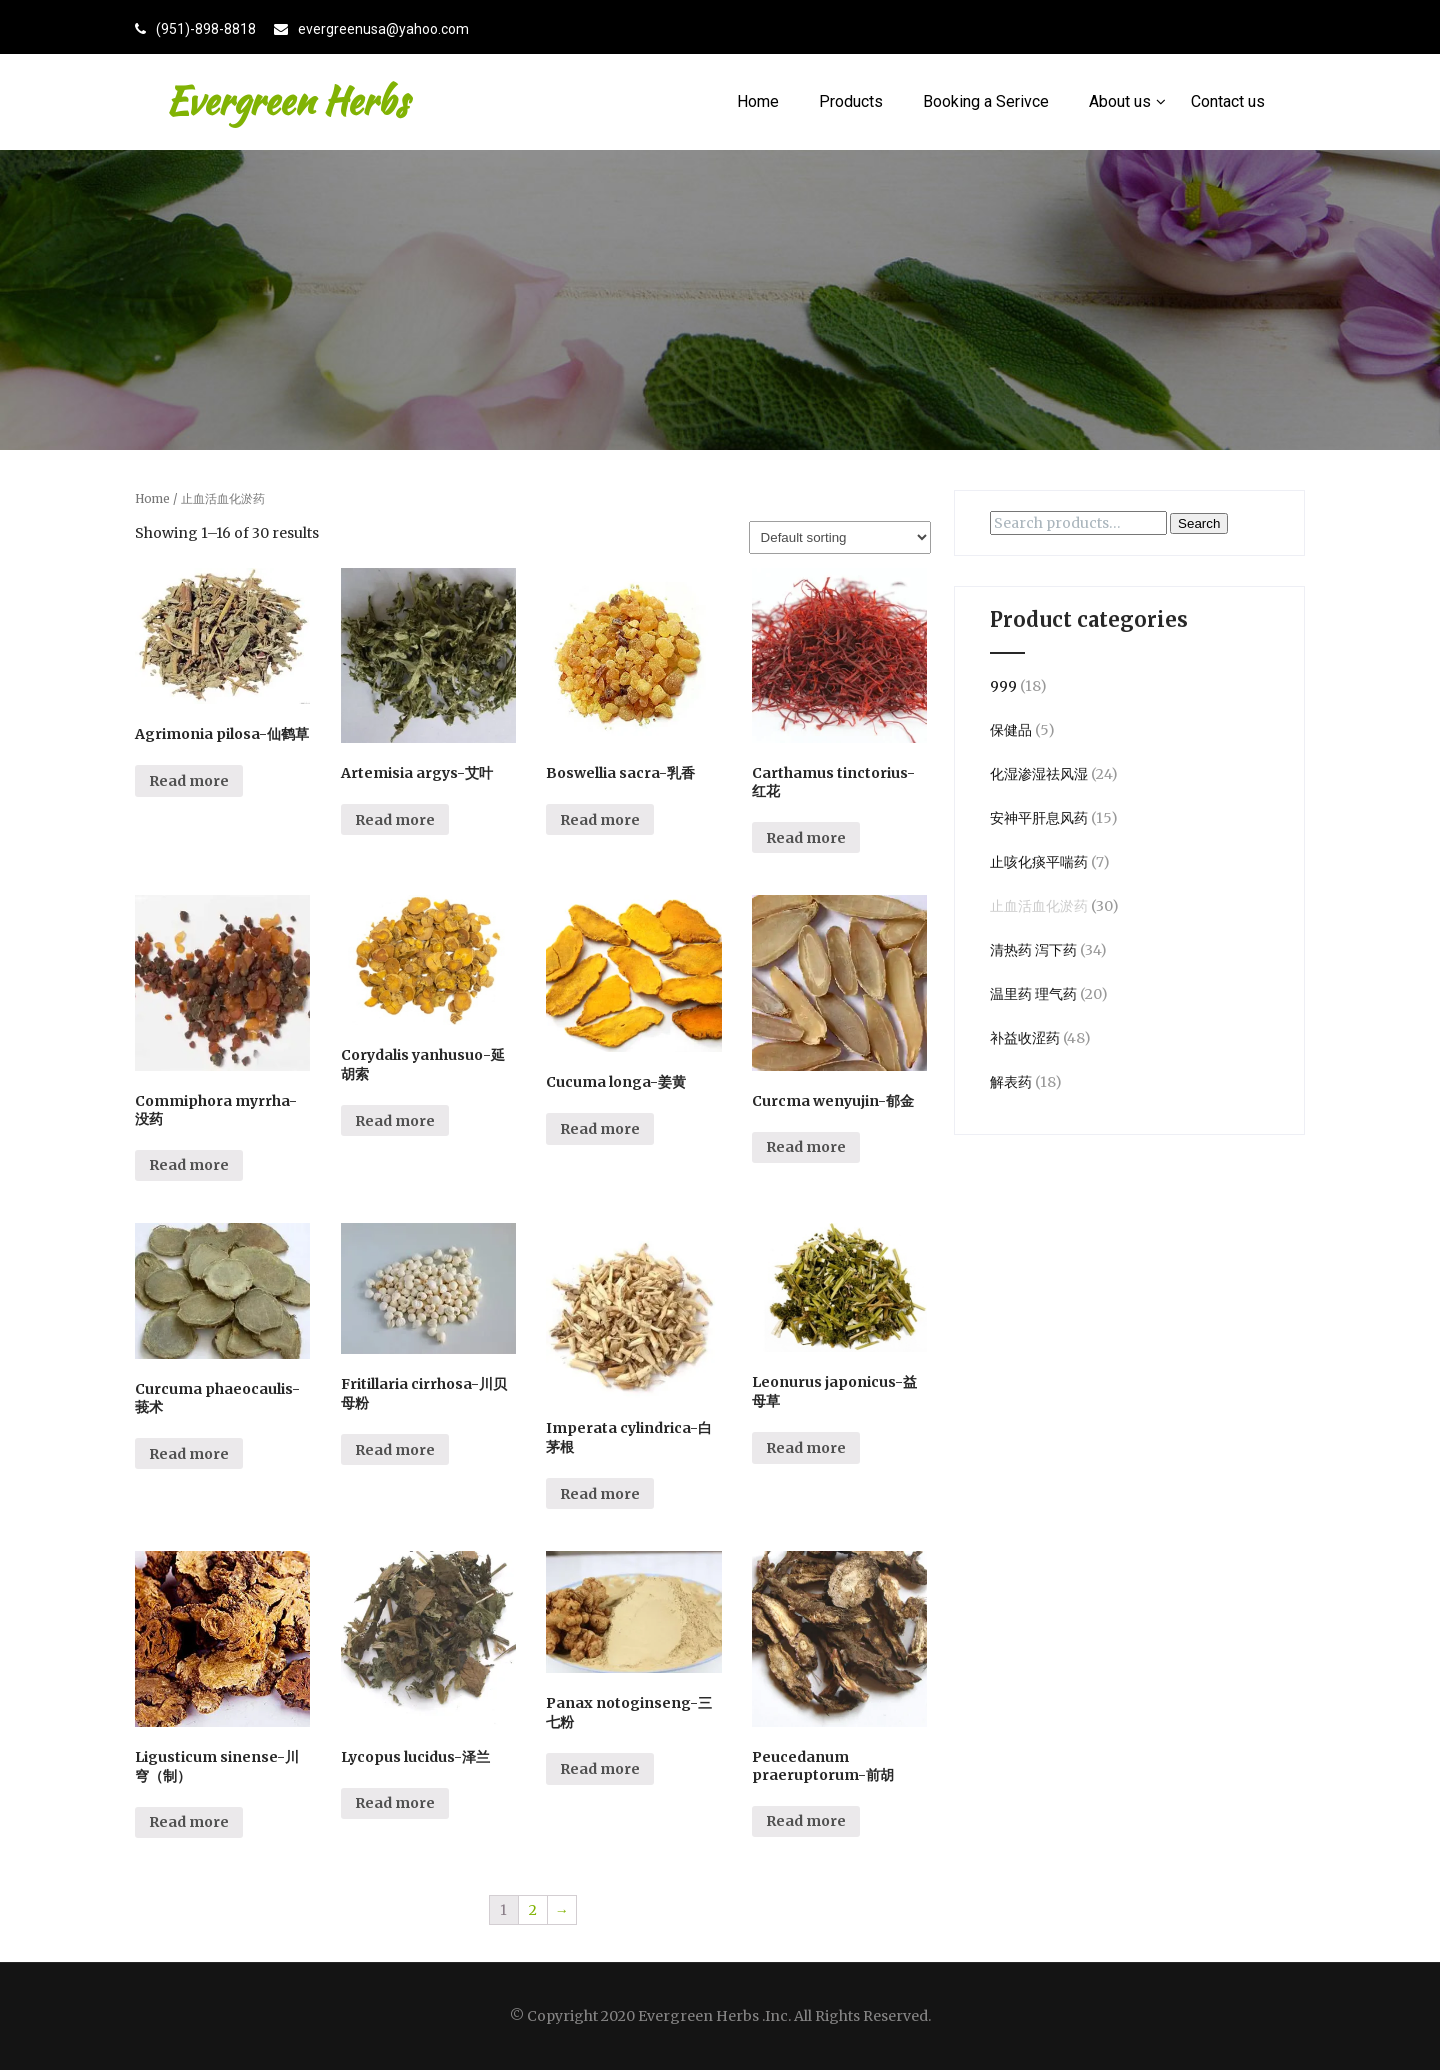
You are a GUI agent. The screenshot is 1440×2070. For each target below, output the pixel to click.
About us (1127, 101)
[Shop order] (840, 537)
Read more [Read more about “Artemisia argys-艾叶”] (395, 820)
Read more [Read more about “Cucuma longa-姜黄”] (600, 1129)
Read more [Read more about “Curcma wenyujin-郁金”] (806, 1147)
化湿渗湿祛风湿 (1039, 774)
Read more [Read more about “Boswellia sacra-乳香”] (600, 820)
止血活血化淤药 (1039, 906)
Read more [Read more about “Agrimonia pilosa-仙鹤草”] (189, 781)
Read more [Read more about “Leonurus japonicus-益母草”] (806, 1448)
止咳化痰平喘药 (1039, 862)
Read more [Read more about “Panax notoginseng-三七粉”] (600, 1769)
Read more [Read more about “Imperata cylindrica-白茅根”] (600, 1494)
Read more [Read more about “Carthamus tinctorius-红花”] (806, 838)
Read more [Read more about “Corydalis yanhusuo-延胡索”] (395, 1121)
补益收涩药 (1025, 1038)
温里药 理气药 (1033, 994)
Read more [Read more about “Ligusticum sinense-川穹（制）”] (189, 1822)
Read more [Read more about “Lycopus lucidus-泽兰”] (395, 1803)
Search (1199, 523)
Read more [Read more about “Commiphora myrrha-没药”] (189, 1165)
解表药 (1011, 1082)
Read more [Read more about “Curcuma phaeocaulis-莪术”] (189, 1454)
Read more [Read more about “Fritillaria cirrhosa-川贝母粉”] (395, 1450)
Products (851, 101)
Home (758, 101)
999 (1003, 686)
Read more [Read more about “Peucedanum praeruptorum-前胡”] (806, 1821)
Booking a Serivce (986, 101)
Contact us (1228, 101)
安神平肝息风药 (1039, 818)
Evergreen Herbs (286, 101)
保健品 (1011, 730)
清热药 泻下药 (1033, 950)
